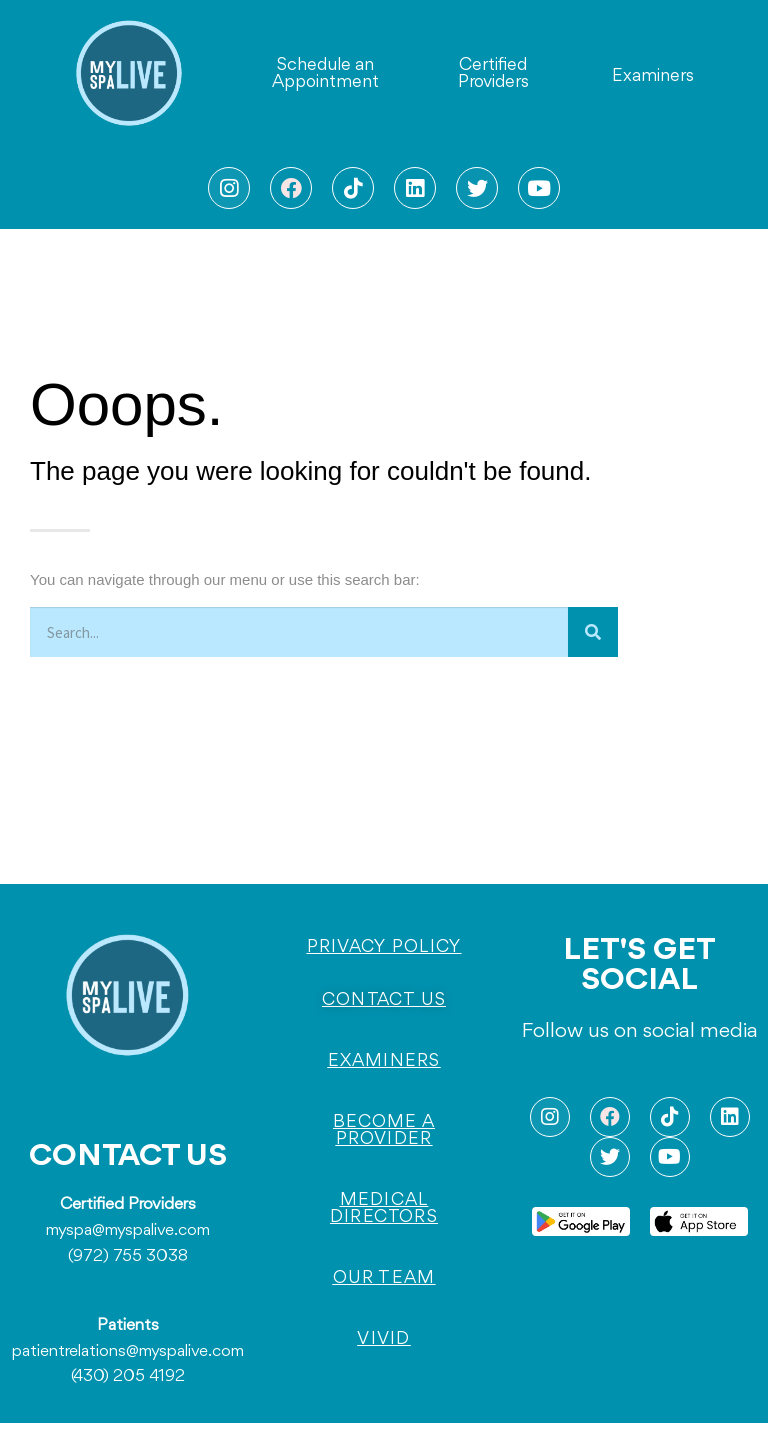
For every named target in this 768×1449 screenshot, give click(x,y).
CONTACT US (128, 1157)
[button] (325, 74)
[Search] (593, 632)
